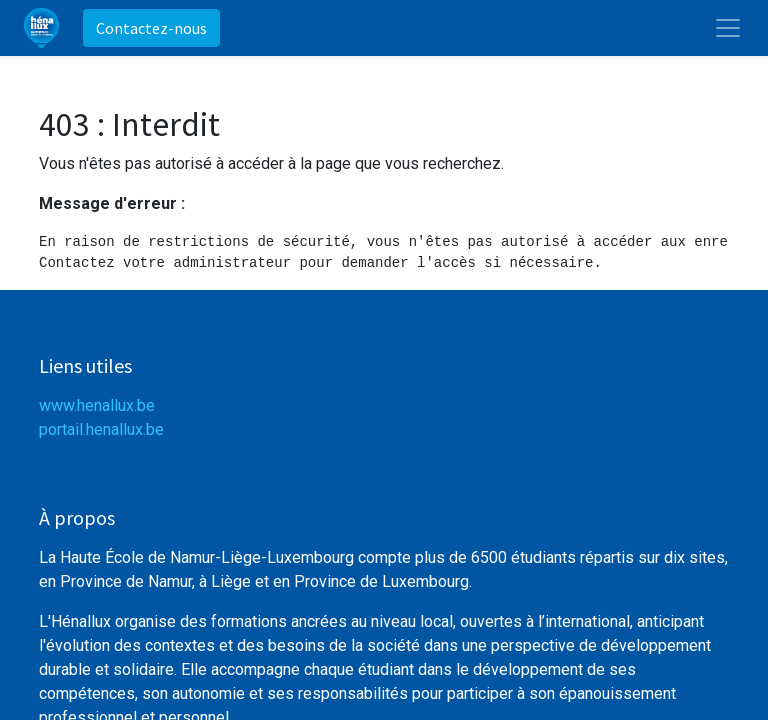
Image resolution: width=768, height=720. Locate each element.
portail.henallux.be (101, 429)
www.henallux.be (97, 405)
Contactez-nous (151, 28)
